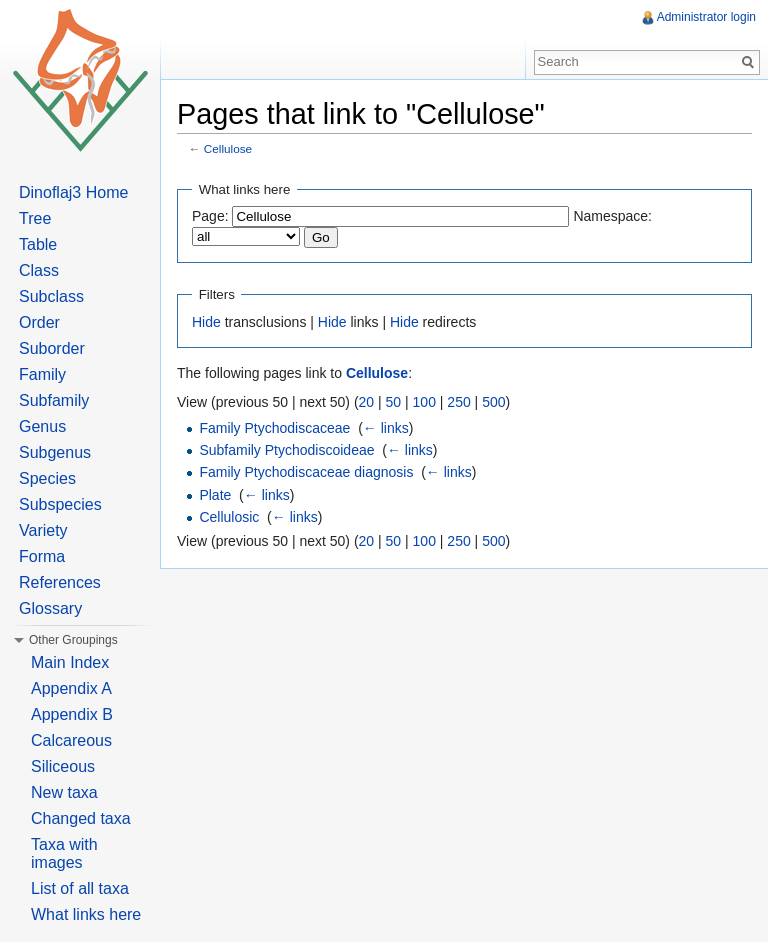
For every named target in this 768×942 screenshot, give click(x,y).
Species (47, 478)
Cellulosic (229, 517)
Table (38, 244)
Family (42, 374)
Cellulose (228, 148)
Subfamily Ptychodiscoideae (286, 450)
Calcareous (71, 740)
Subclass (51, 296)
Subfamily (54, 400)
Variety (43, 530)
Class (39, 270)
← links (386, 428)
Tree (35, 218)
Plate (215, 495)
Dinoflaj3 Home (73, 192)
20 (367, 402)
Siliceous (63, 766)
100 (424, 402)
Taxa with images (64, 853)
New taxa (64, 792)
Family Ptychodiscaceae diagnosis (306, 472)
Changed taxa (81, 818)
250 (458, 402)
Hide (206, 322)
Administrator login (706, 17)
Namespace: (612, 216)
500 (493, 402)
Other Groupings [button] (73, 640)
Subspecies (60, 504)
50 (394, 402)
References (60, 582)
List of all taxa (80, 888)
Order (39, 322)
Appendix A (71, 688)
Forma (42, 556)
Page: (210, 216)
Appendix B (72, 714)
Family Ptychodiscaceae (274, 428)
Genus (42, 426)
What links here (86, 914)
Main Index (70, 662)
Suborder (52, 348)
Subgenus (55, 452)
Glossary (50, 608)
